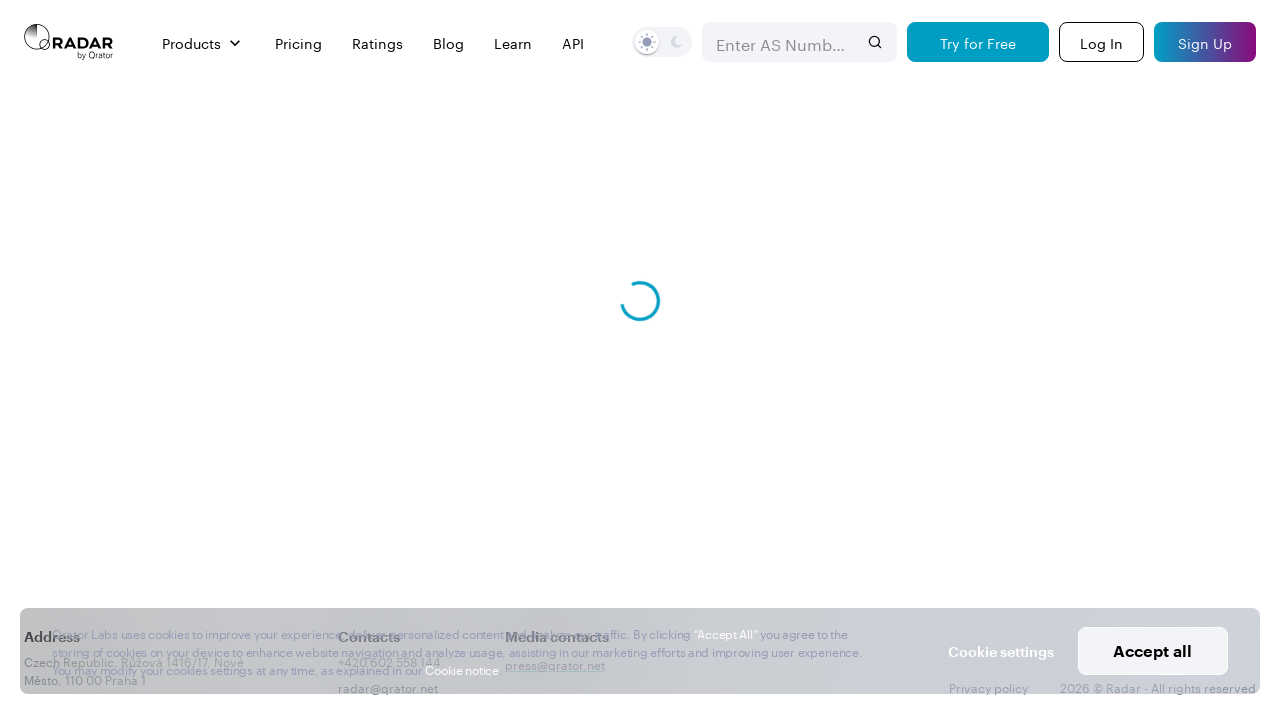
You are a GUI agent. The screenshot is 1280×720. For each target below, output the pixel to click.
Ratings (377, 42)
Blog (448, 42)
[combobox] (779, 42)
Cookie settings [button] (1001, 651)
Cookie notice (461, 668)
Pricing (298, 42)
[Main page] (69, 42)
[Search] (875, 42)
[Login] (1101, 42)
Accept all (1152, 650)
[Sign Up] (1205, 42)
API (573, 42)
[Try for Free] (978, 42)
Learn (513, 42)
